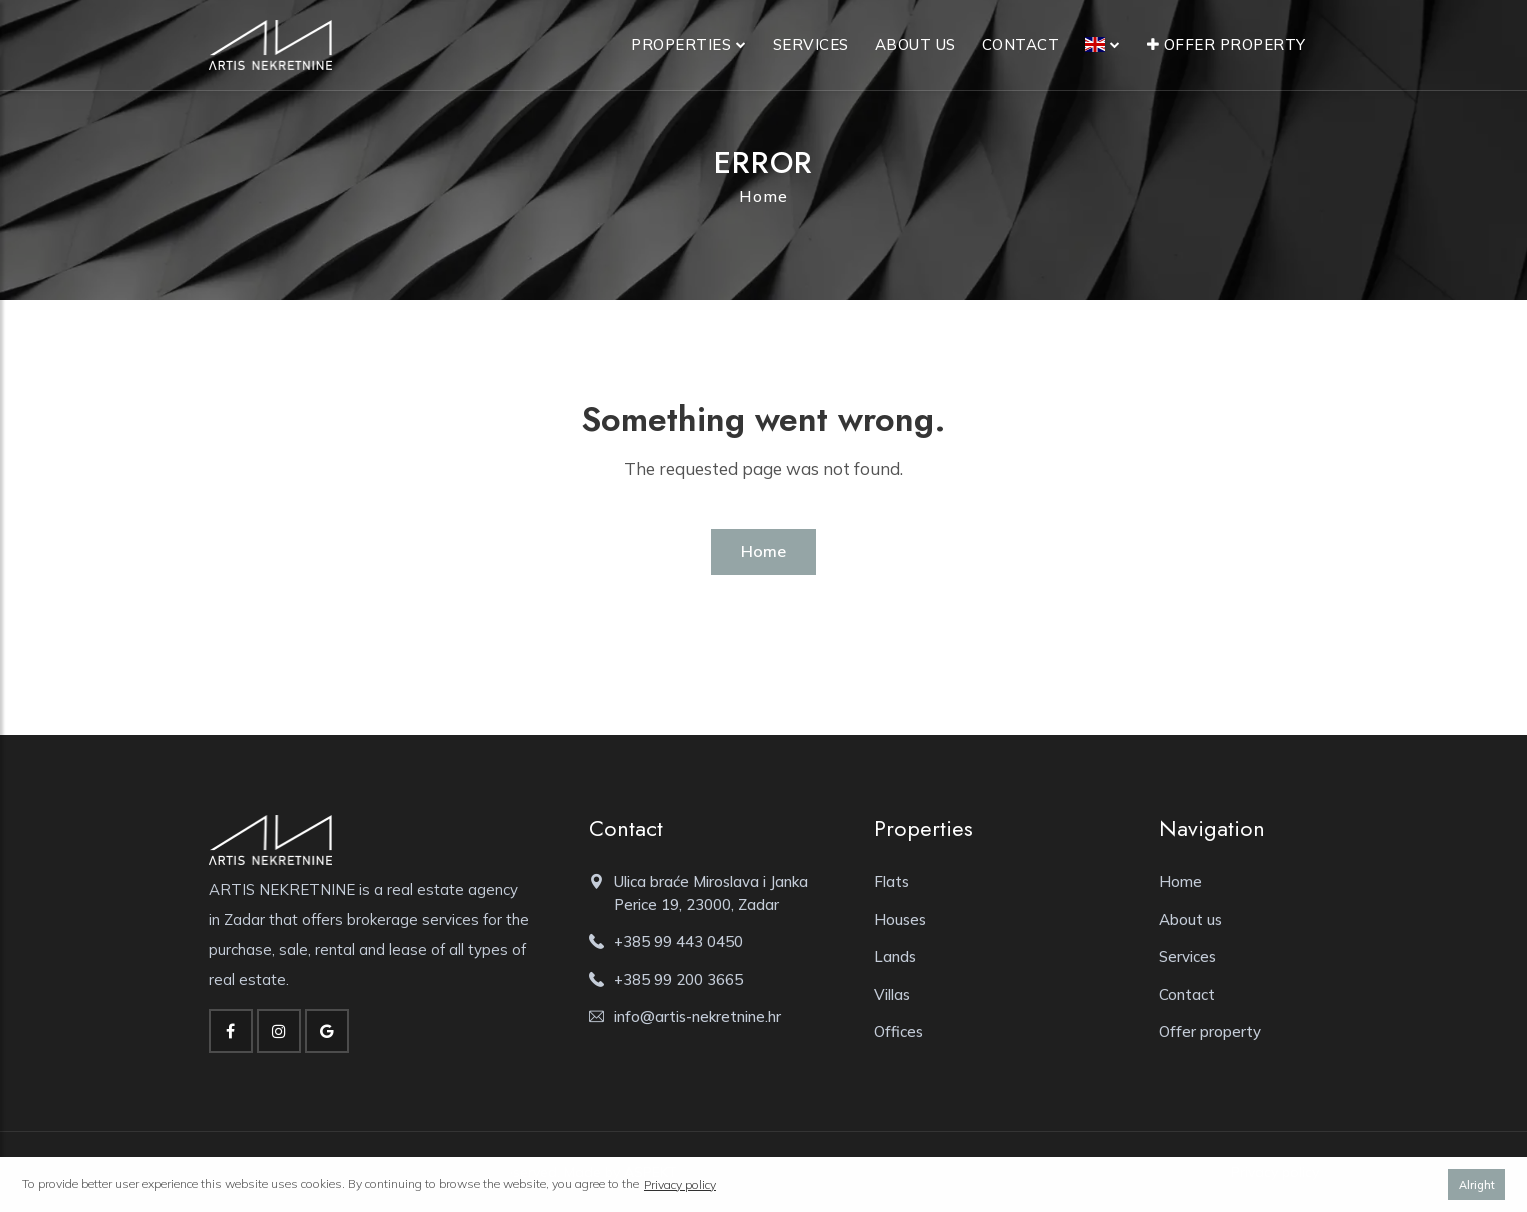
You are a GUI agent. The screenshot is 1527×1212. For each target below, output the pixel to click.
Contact (1021, 44)
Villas (892, 994)
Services (811, 44)
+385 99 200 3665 (678, 979)
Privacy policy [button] (680, 1184)
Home (763, 196)
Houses (900, 919)
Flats (891, 881)
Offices (898, 1031)
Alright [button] (1477, 1185)
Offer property (1226, 44)
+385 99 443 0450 (678, 941)
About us (915, 44)
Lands (895, 956)
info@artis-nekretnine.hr (697, 1016)
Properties (681, 44)
